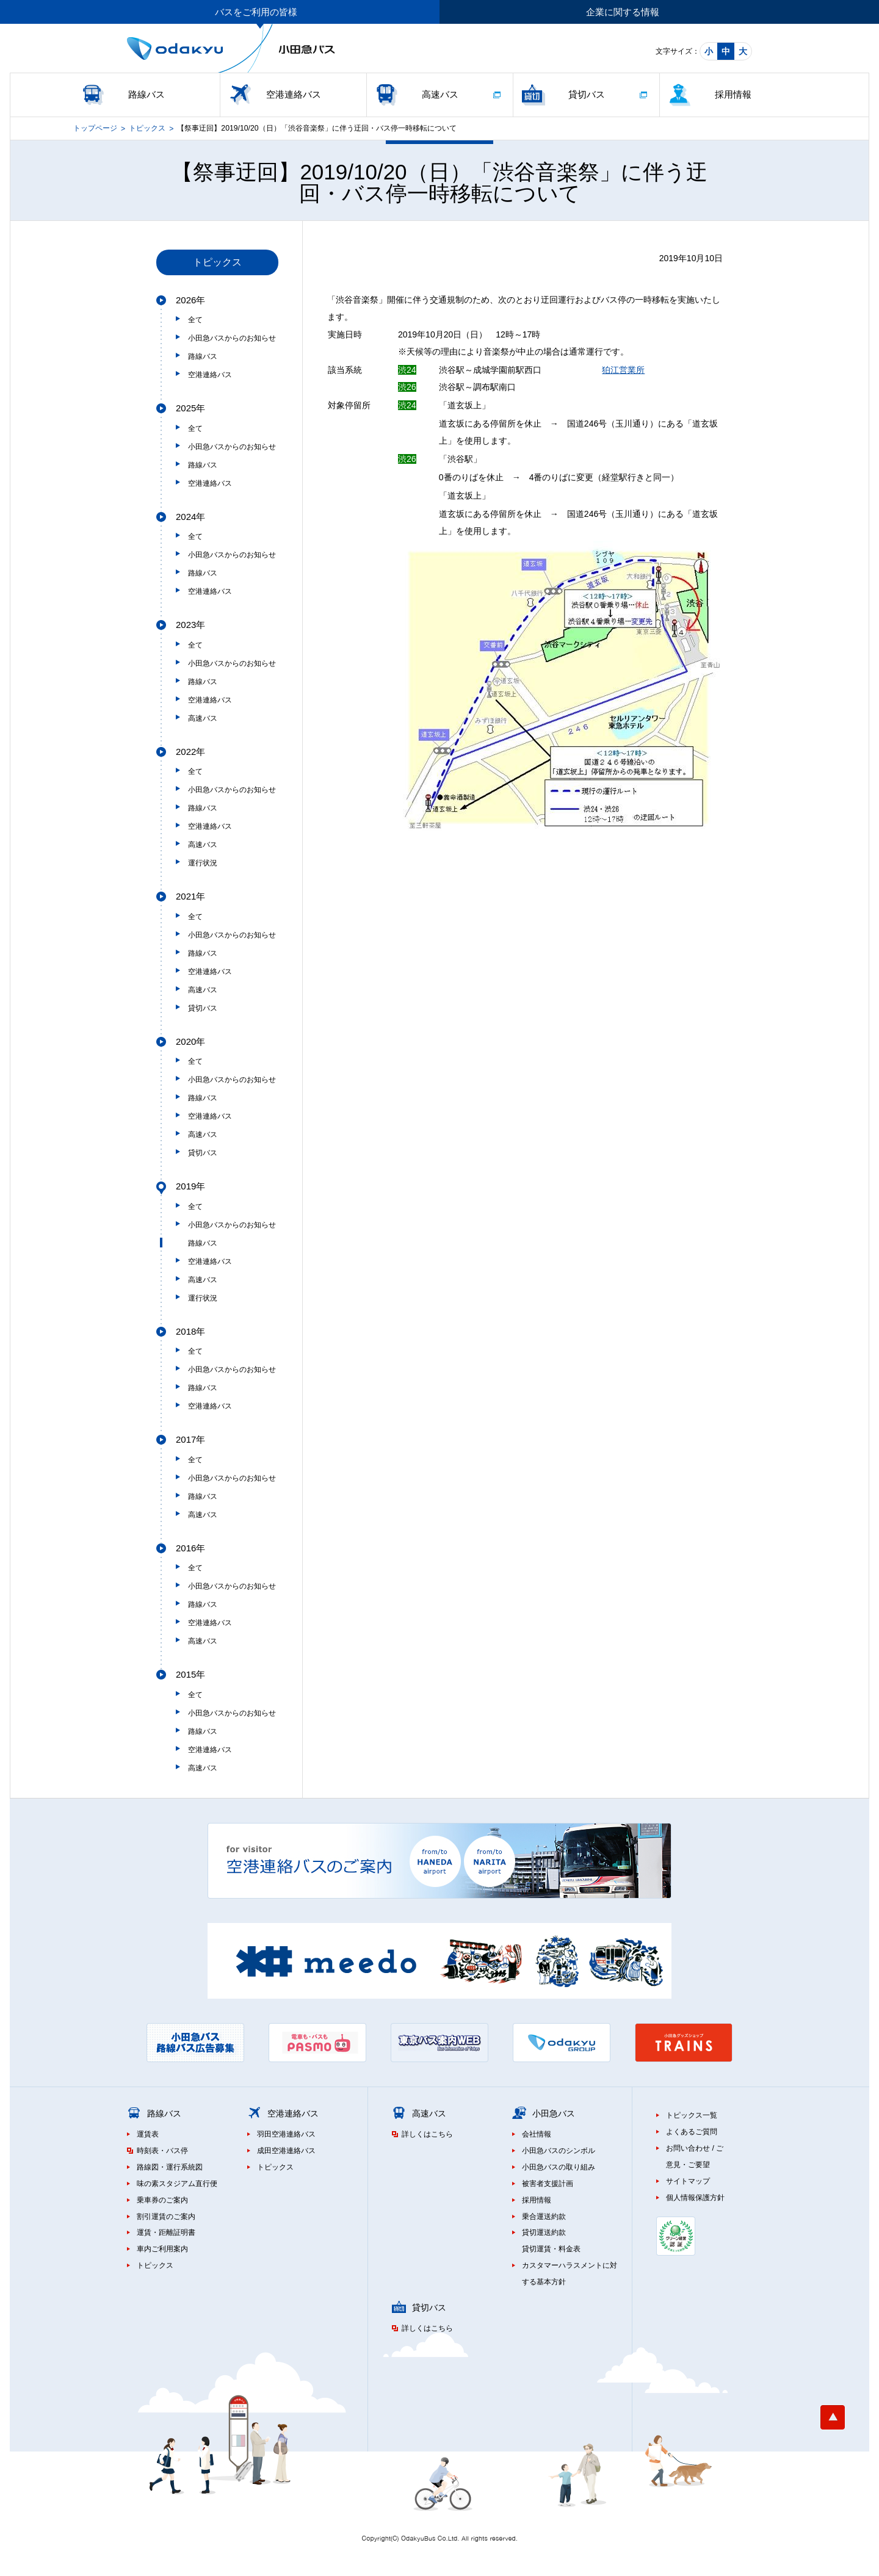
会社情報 (536, 2134)
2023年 (190, 624)
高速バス (440, 94)
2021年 (190, 896)
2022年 (190, 751)
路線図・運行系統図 (170, 2167)
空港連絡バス (293, 94)
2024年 (190, 516)
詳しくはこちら (427, 2134)
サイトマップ (688, 2181)
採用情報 (733, 94)
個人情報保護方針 (695, 2197)
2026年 (190, 300)
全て (195, 320)
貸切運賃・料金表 (551, 2249)
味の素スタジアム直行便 (177, 2183)
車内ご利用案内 (162, 2249)
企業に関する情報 (622, 12)
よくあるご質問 (691, 2131)
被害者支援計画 (547, 2183)
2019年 (190, 1186)
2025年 (190, 408)
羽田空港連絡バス (286, 2134)
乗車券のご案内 (162, 2200)
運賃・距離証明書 (166, 2232)
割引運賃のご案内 (166, 2216)
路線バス (146, 94)
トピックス (147, 128)
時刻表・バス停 (162, 2150)
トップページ (95, 128)
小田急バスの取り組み (558, 2167)
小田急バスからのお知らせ (232, 338)
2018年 (190, 1331)
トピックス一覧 (691, 2115)
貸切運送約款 (544, 2232)
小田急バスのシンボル (558, 2150)
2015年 (190, 1674)
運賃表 (148, 2134)
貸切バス (586, 94)
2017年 (190, 1439)
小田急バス (553, 2113)
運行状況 (202, 863)
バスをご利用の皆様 (256, 12)
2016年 (190, 1548)
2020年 (190, 1041)
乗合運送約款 (544, 2216)
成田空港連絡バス (286, 2150)
